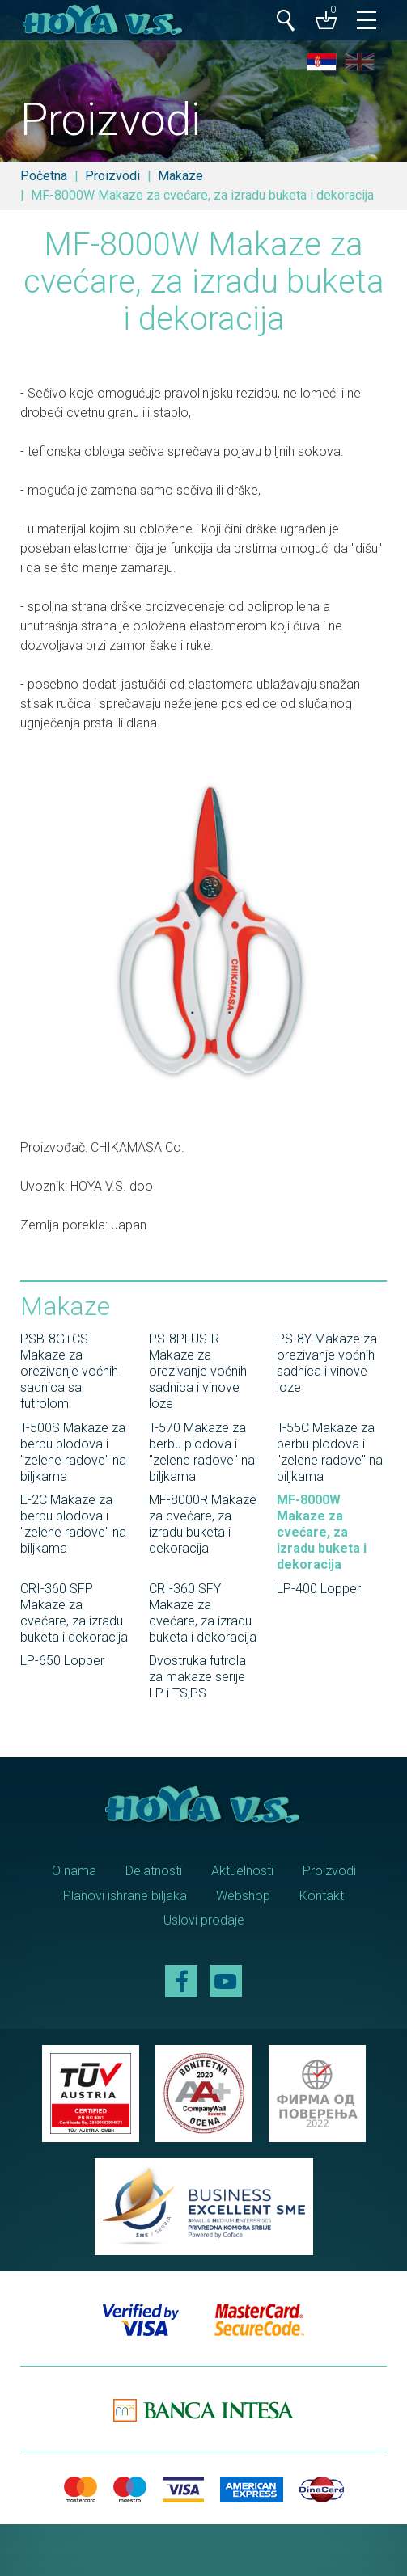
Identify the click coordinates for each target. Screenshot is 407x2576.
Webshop (243, 1896)
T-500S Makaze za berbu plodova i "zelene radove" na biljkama (73, 1452)
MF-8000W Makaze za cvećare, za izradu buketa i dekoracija (322, 1532)
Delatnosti (153, 1870)
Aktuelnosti (242, 1870)
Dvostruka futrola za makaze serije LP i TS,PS (197, 1677)
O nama (74, 1870)
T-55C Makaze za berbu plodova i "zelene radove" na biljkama (330, 1452)
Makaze (180, 175)
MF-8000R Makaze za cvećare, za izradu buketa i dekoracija (202, 1524)
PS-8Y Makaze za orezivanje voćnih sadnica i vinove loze (327, 1363)
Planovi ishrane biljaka (125, 1896)
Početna (43, 175)
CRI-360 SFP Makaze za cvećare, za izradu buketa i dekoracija (74, 1613)
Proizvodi (112, 175)
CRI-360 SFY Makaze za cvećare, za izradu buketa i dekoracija (202, 1613)
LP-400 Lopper (319, 1588)
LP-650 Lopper (62, 1660)
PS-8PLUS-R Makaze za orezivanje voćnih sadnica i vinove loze (198, 1371)
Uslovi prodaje (203, 1920)
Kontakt (321, 1896)
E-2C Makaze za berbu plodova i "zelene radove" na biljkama (73, 1524)
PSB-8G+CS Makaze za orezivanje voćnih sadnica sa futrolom (69, 1371)
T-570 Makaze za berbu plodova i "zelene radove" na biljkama (202, 1452)
